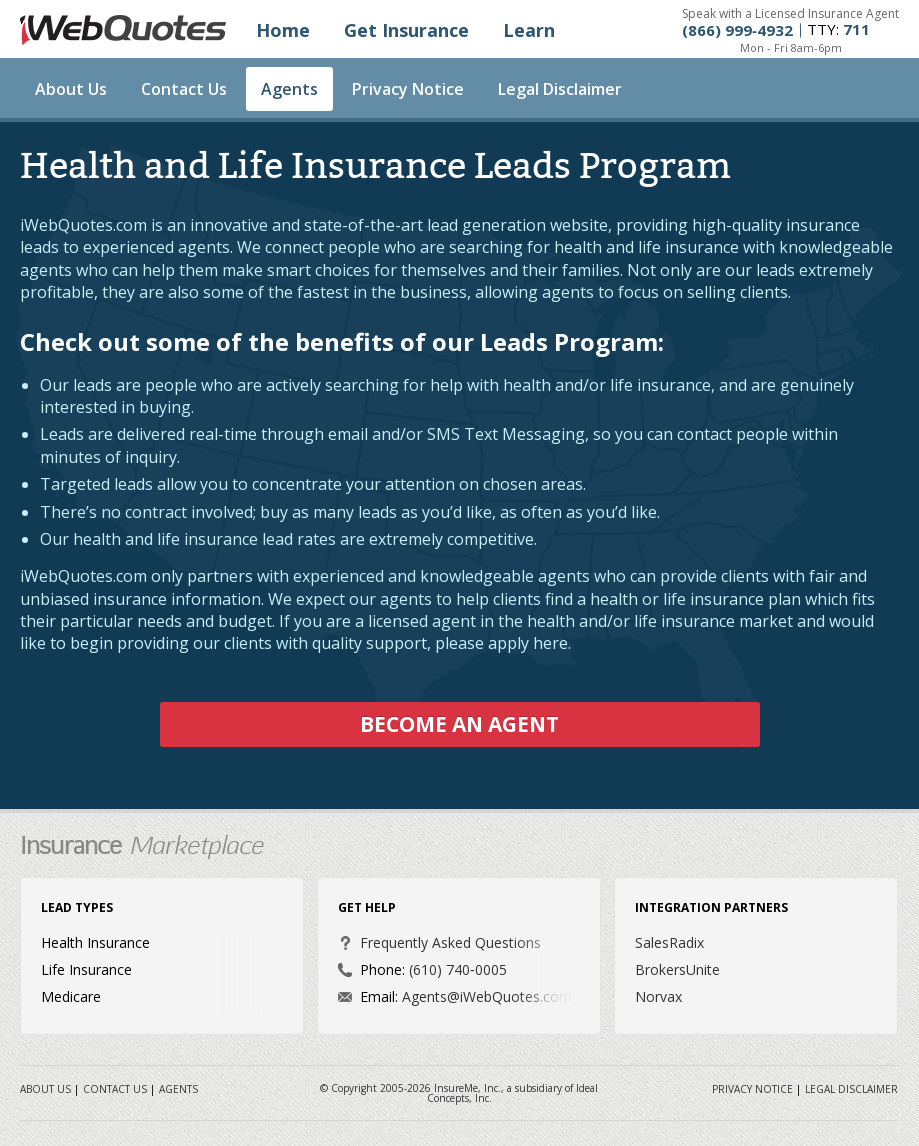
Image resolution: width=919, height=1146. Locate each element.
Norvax (658, 996)
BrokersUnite (677, 969)
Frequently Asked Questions (450, 942)
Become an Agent (459, 724)
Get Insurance (406, 30)
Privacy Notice (408, 89)
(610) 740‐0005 (458, 969)
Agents (289, 89)
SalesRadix (669, 942)
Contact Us (184, 89)
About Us (71, 89)
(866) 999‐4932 (737, 30)
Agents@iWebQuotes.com (487, 996)
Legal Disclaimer (560, 89)
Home (283, 30)
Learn (529, 30)
